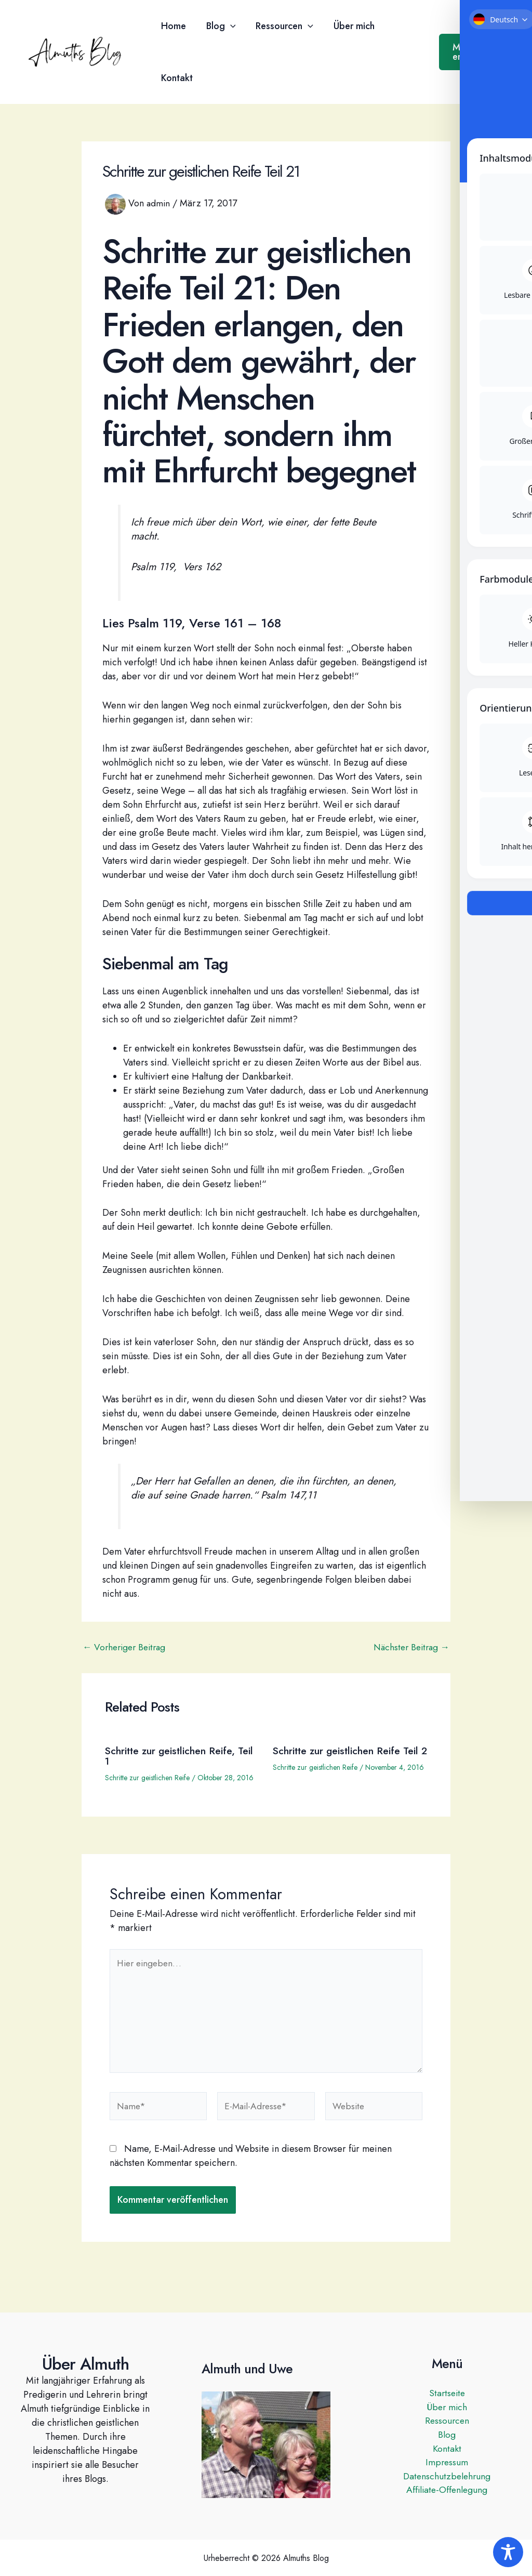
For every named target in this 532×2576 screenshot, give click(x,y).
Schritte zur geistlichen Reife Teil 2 (349, 1756)
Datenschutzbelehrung (447, 2476)
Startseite (447, 2392)
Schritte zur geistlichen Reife (147, 1777)
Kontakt (176, 78)
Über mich (348, 26)
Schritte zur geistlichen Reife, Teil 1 (173, 1756)
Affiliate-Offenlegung (447, 2491)
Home (172, 26)
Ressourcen (281, 26)
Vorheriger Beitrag (127, 1647)
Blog (218, 26)
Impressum (447, 2462)
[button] (227, 26)
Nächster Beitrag (409, 1647)
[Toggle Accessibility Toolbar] (508, 2552)
